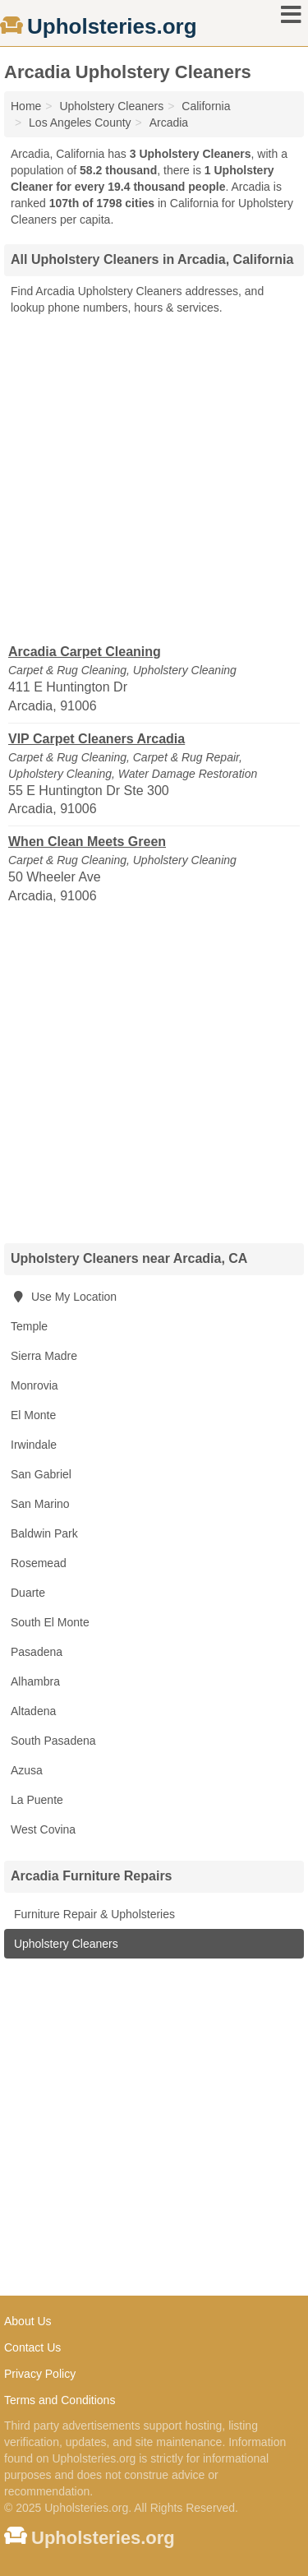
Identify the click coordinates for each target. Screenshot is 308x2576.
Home (26, 106)
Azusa (27, 1770)
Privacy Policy (40, 2373)
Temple (29, 1326)
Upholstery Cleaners (64, 1943)
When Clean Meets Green (87, 842)
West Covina (43, 1829)
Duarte (28, 1592)
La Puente (37, 1799)
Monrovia (34, 1385)
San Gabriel (41, 1474)
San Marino (40, 1503)
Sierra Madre (44, 1355)
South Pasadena (53, 1740)
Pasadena (36, 1651)
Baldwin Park (44, 1533)
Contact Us (32, 2347)
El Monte (33, 1415)
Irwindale (34, 1444)
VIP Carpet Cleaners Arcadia (96, 739)
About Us (28, 2321)
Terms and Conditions (59, 2400)
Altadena (33, 1711)
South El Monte (50, 1622)
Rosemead (39, 1563)
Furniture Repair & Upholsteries (93, 1914)
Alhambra (35, 1681)
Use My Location (64, 1296)
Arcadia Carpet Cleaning (84, 652)
